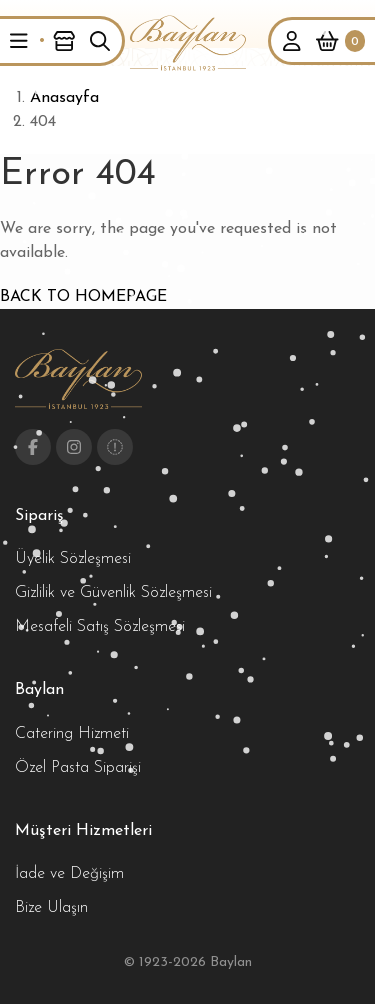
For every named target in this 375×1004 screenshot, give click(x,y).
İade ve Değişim (69, 874)
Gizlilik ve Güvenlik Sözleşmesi (113, 593)
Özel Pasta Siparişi (78, 768)
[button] (19, 41)
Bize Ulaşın (51, 908)
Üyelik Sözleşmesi (73, 559)
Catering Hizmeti (72, 734)
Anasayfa (64, 98)
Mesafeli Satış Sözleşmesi (100, 627)
